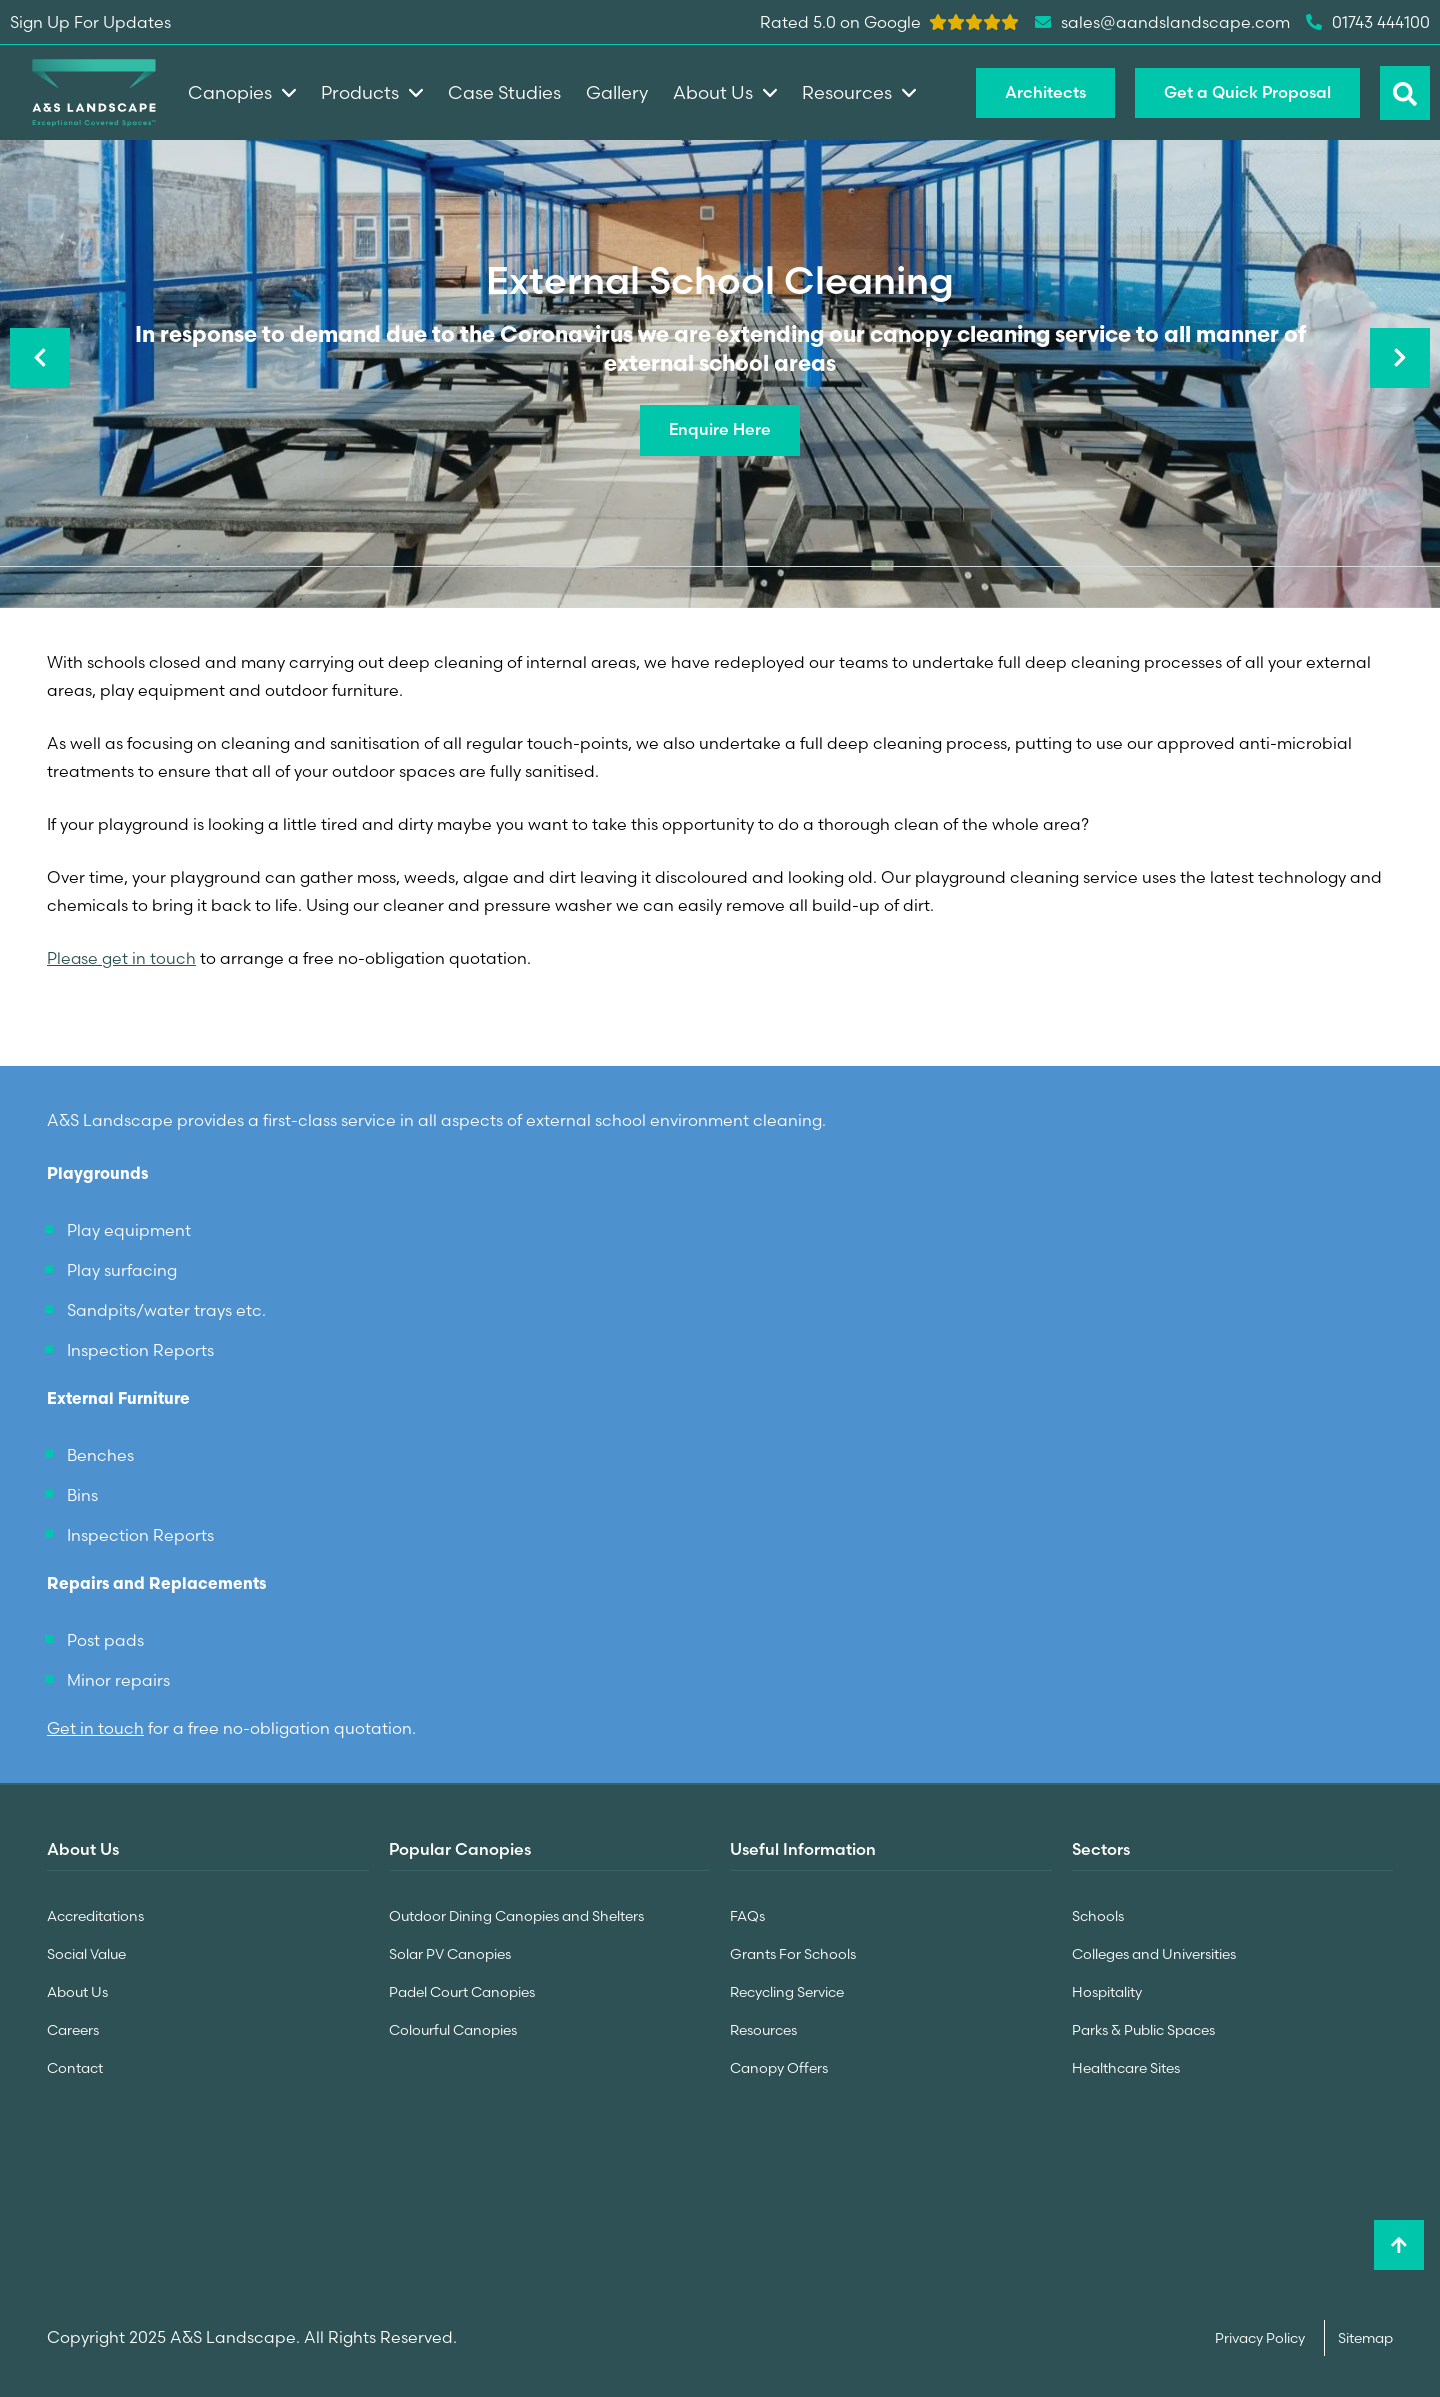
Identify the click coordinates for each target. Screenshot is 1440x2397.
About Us (77, 1989)
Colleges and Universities (1154, 1952)
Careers (73, 2026)
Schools (1098, 1915)
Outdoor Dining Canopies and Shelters (516, 1915)
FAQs (747, 1915)
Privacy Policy (1261, 2333)
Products (372, 92)
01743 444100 (1368, 22)
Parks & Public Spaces (1143, 2026)
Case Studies (504, 92)
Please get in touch (122, 958)
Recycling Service (787, 1989)
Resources (763, 2026)
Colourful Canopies (453, 2026)
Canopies (242, 92)
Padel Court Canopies (462, 1989)
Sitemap (1365, 2333)
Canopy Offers (779, 2063)
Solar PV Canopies (450, 1952)
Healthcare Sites (1126, 2063)
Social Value (86, 1952)
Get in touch (95, 1727)
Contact (75, 2063)
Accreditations (95, 1915)
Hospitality (1107, 1989)
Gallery (617, 92)
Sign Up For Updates (90, 22)
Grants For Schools (793, 1952)
